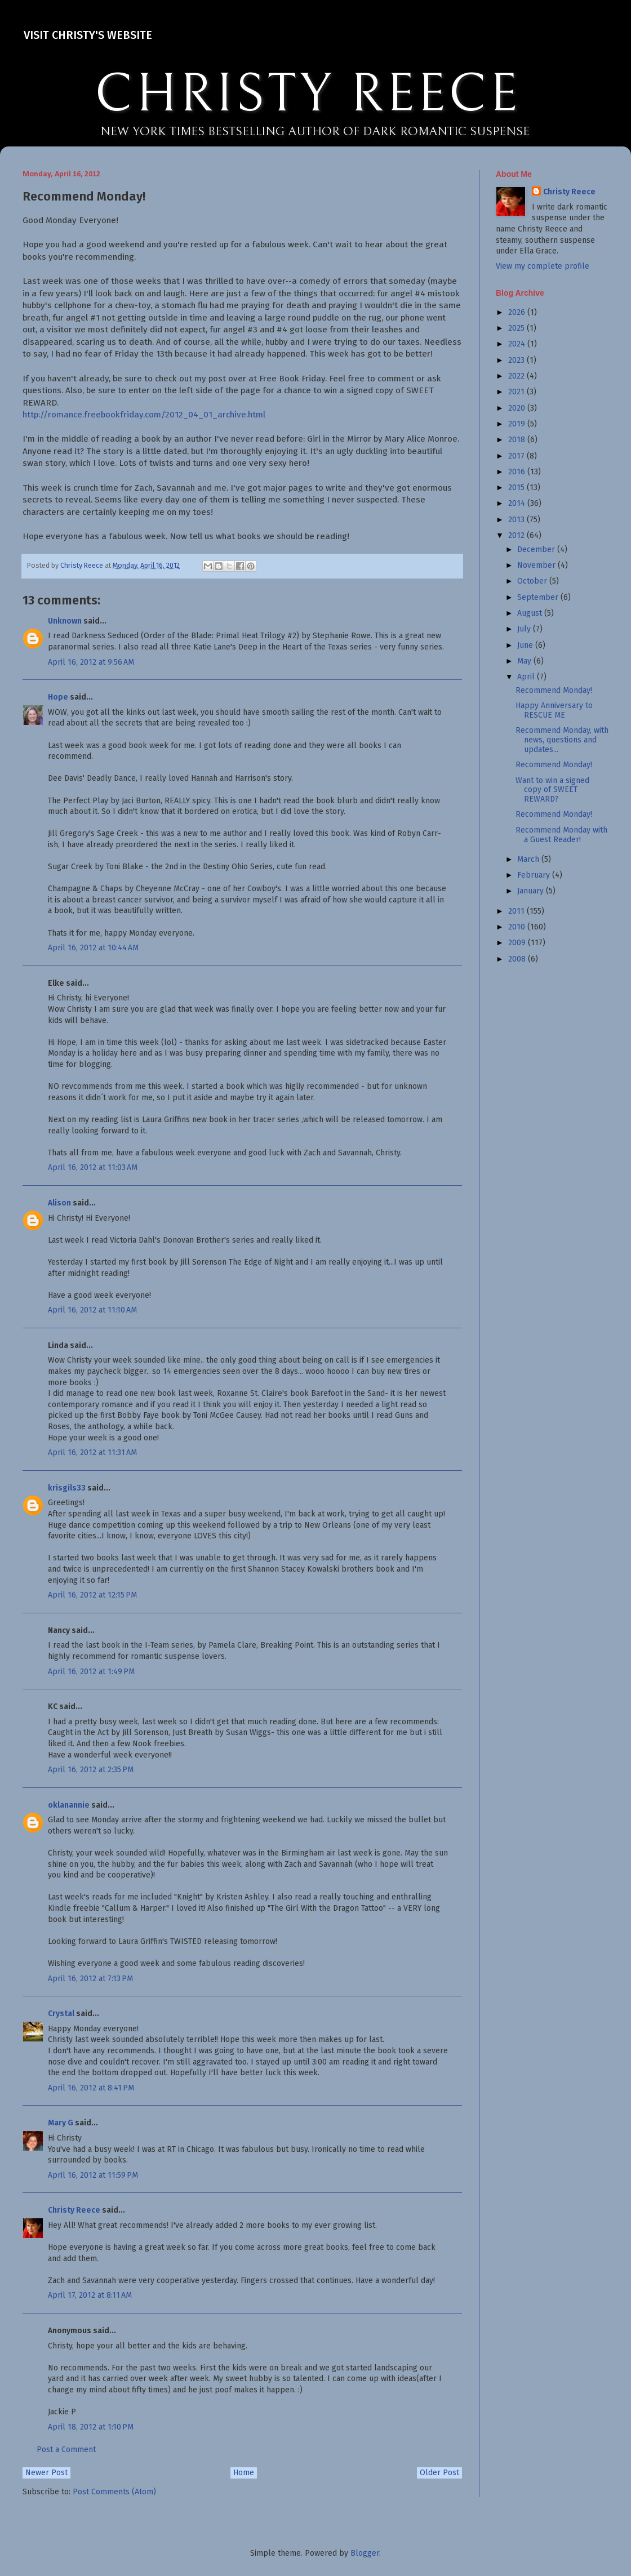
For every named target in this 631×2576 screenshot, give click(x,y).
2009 (518, 942)
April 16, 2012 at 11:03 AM (92, 1167)
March (529, 859)
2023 (517, 360)
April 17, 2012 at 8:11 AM (90, 2295)
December (537, 549)
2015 (517, 487)
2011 (517, 911)
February (534, 875)
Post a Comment (66, 2449)
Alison (59, 1203)
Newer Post (46, 2472)
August (530, 613)
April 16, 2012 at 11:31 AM (92, 1452)
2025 (517, 328)
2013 (517, 519)
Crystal (61, 2013)
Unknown (65, 621)
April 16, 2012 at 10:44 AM (93, 948)
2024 (517, 344)
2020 (517, 408)
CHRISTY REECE (308, 95)
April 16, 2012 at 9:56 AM (91, 662)
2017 (517, 456)
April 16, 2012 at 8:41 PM (91, 2088)
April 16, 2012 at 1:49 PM (91, 1671)
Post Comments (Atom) (114, 2492)
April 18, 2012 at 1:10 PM (91, 2427)
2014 (517, 503)
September (539, 597)
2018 (517, 439)
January (531, 891)
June (526, 645)
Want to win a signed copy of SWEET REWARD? (552, 790)
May (525, 661)
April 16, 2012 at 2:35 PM (91, 1769)
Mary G (60, 2123)
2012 (517, 535)
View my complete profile (542, 266)
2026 (517, 312)
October (533, 581)
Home (243, 2472)
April (527, 677)
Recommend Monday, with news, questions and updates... (562, 740)
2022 (517, 376)
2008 (518, 959)
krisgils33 (67, 1488)
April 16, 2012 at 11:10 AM (92, 1310)
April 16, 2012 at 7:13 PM (90, 1978)
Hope (58, 697)
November (537, 565)
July (525, 629)
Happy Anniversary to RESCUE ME (554, 710)
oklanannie (69, 1805)
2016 (517, 472)
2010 (517, 927)
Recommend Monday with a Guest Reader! (561, 834)
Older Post (439, 2472)
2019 (517, 424)
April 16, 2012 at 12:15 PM (92, 1595)
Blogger (364, 2553)
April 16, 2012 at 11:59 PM (93, 2175)
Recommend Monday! (554, 690)
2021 (517, 392)
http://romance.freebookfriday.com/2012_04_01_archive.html (144, 415)
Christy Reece (74, 2210)
